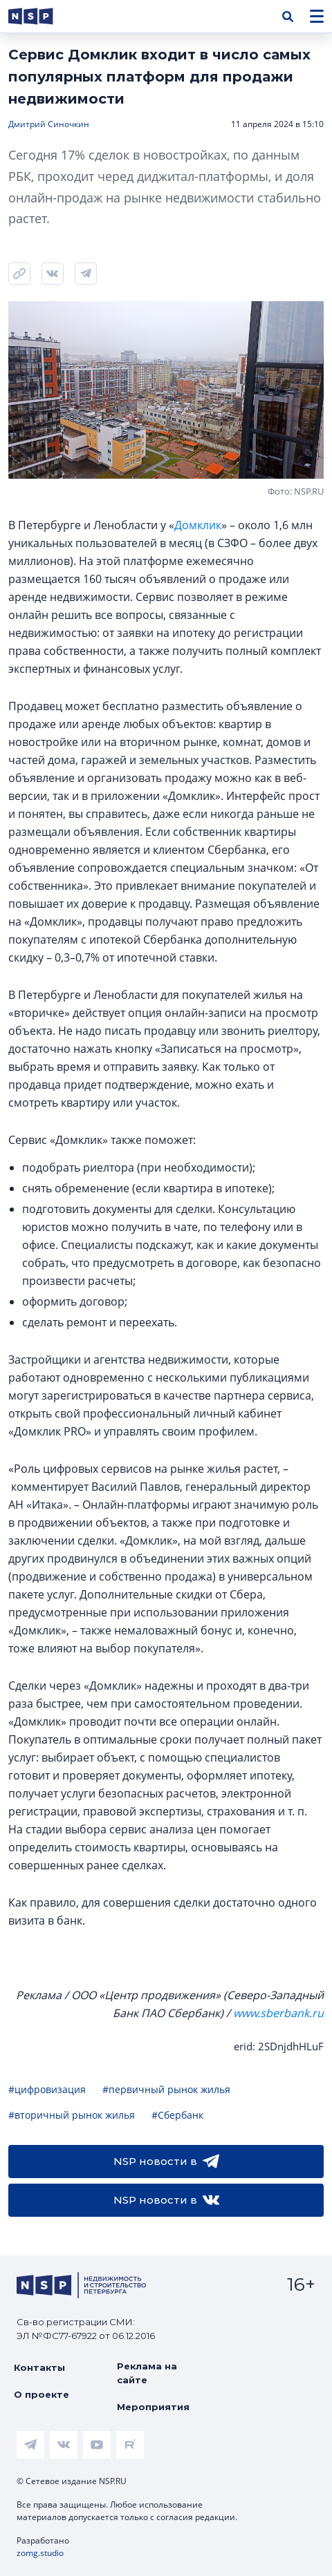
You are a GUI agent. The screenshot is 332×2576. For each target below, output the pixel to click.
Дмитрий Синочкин (48, 124)
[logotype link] (42, 16)
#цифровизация (47, 2089)
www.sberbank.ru (278, 2013)
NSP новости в (166, 2161)
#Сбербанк (177, 2114)
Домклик (197, 525)
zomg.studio (40, 2553)
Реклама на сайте (147, 2372)
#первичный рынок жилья (166, 2089)
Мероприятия (153, 2406)
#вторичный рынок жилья (71, 2114)
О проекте (41, 2394)
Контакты (39, 2367)
